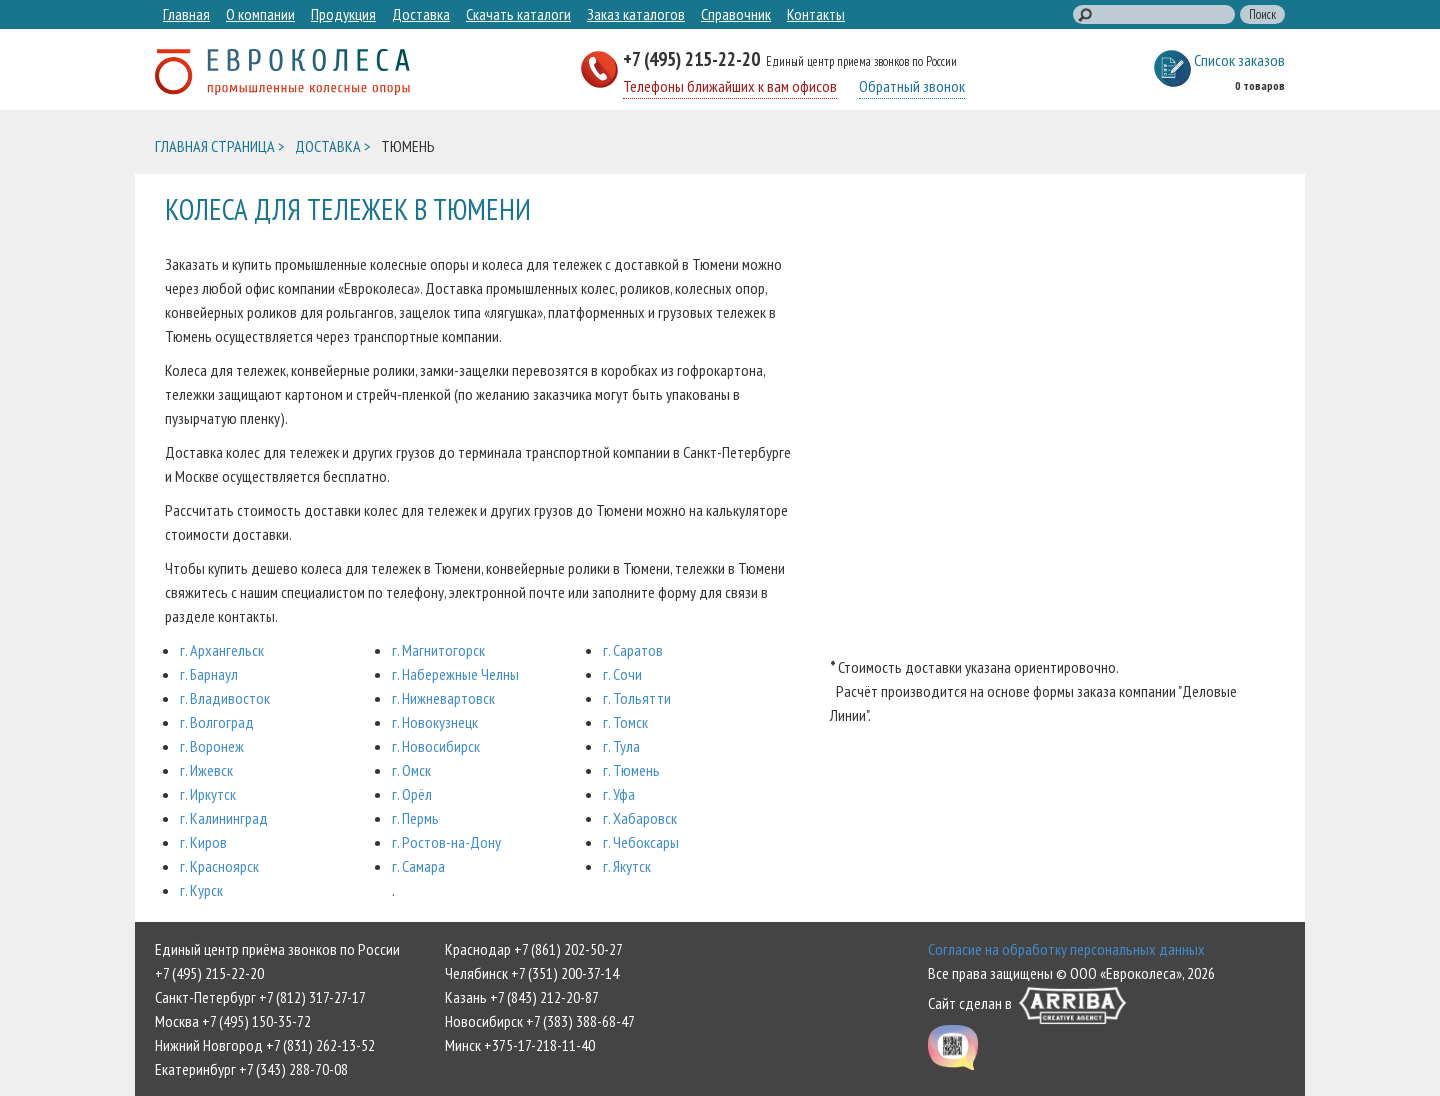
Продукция (343, 14)
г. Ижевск (206, 770)
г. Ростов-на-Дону (446, 842)
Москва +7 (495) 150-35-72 (233, 1021)
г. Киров (203, 842)
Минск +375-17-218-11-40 (520, 1045)
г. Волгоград (217, 722)
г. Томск (625, 722)
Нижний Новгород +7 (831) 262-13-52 (265, 1045)
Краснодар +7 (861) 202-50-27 (534, 949)
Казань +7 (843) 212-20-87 (522, 997)
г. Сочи (622, 674)
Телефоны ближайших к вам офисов (730, 86)
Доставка (421, 14)
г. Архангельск (222, 650)
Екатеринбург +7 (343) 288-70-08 (251, 1069)
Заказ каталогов (636, 14)
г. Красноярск (219, 866)
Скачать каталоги (518, 14)
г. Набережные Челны (455, 674)
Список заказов (1239, 60)
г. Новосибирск (436, 746)
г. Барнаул (209, 674)
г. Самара (418, 866)
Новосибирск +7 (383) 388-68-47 (540, 1021)
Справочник (736, 14)
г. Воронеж (212, 746)
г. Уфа (619, 794)
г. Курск (201, 890)
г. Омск (411, 770)
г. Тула (621, 746)
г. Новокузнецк (435, 722)
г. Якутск (627, 866)
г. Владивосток (225, 698)
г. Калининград (224, 818)
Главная (186, 14)
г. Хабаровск (640, 818)
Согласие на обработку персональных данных (1066, 949)
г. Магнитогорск (438, 650)
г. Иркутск (208, 794)
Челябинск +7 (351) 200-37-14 (532, 973)
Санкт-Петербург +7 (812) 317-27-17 (260, 997)
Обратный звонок (912, 86)
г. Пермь (415, 818)
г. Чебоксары (641, 842)
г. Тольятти (637, 698)
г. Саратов (633, 650)
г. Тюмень (631, 770)
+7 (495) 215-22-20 (693, 58)
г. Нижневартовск (443, 698)
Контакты (816, 14)
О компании (260, 14)
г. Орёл (412, 794)
